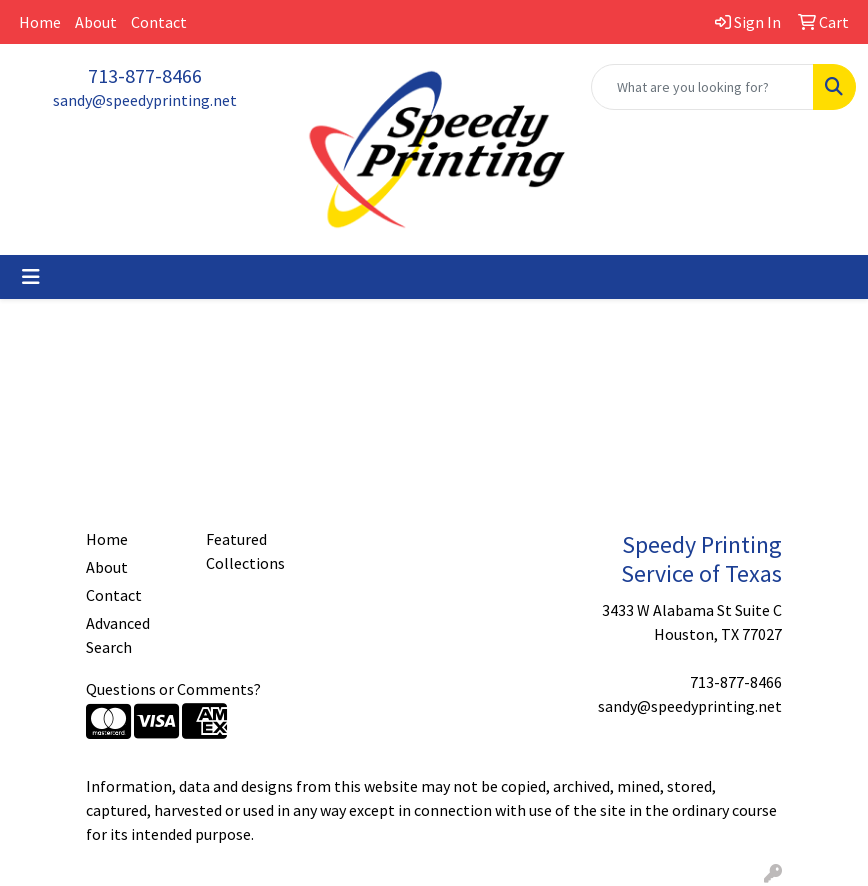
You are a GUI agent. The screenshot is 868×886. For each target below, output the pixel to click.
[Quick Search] (702, 87)
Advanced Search (118, 635)
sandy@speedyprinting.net (145, 100)
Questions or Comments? (173, 689)
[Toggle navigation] (31, 277)
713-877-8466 (145, 75)
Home (40, 22)
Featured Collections (245, 551)
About (96, 22)
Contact (159, 22)
